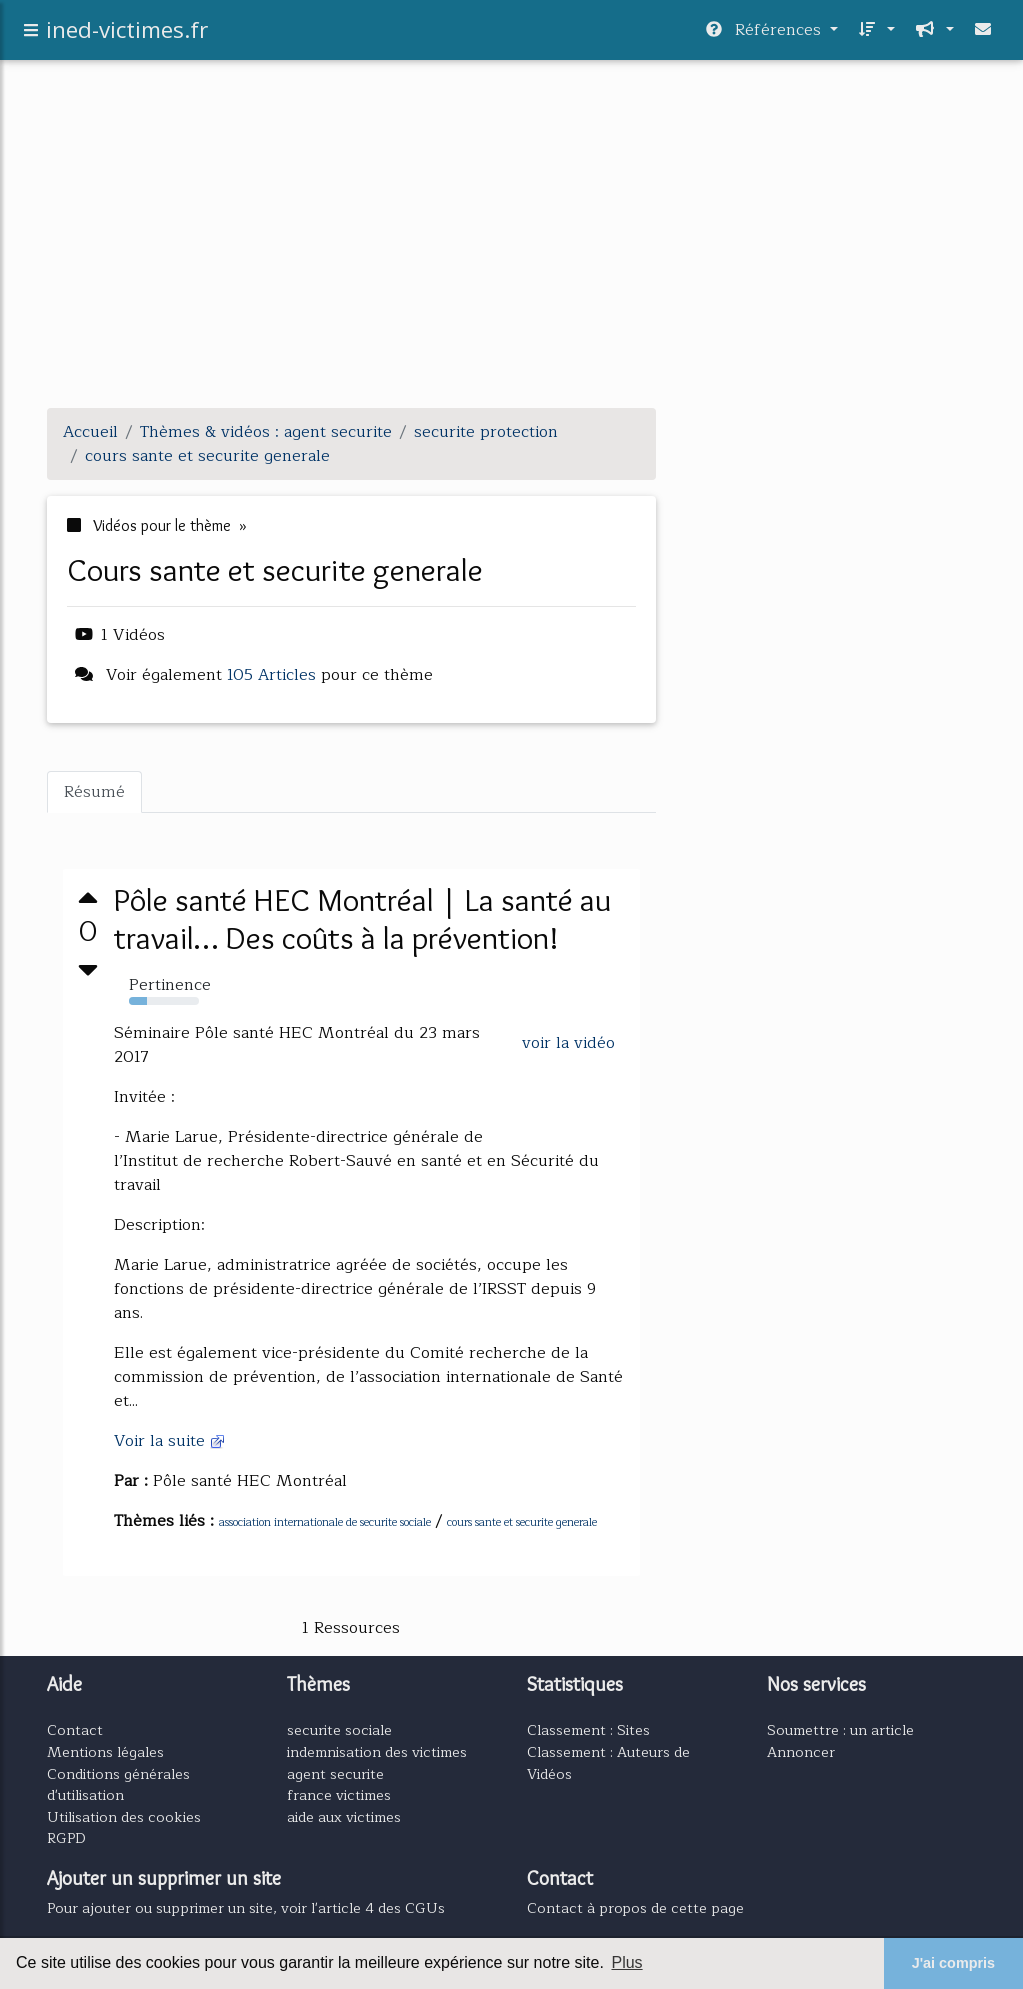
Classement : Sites (588, 1730)
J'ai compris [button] (953, 1963)
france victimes (339, 1795)
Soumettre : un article (840, 1730)
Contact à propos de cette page (635, 1908)
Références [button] (766, 34)
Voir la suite (170, 1441)
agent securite (335, 1774)
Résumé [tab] (94, 792)
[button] (874, 34)
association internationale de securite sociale (325, 1522)
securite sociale (339, 1730)
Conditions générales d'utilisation (118, 1785)
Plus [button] (626, 1962)
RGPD (66, 1838)
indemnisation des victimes (377, 1752)
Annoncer (801, 1752)
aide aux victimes (344, 1817)
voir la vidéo (568, 1043)
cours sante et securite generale (522, 1522)
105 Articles (271, 675)
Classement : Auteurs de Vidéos (608, 1763)
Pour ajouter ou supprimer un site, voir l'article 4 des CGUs (246, 1908)
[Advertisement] (512, 252)
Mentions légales (105, 1752)
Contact (75, 1730)
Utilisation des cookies (124, 1817)
